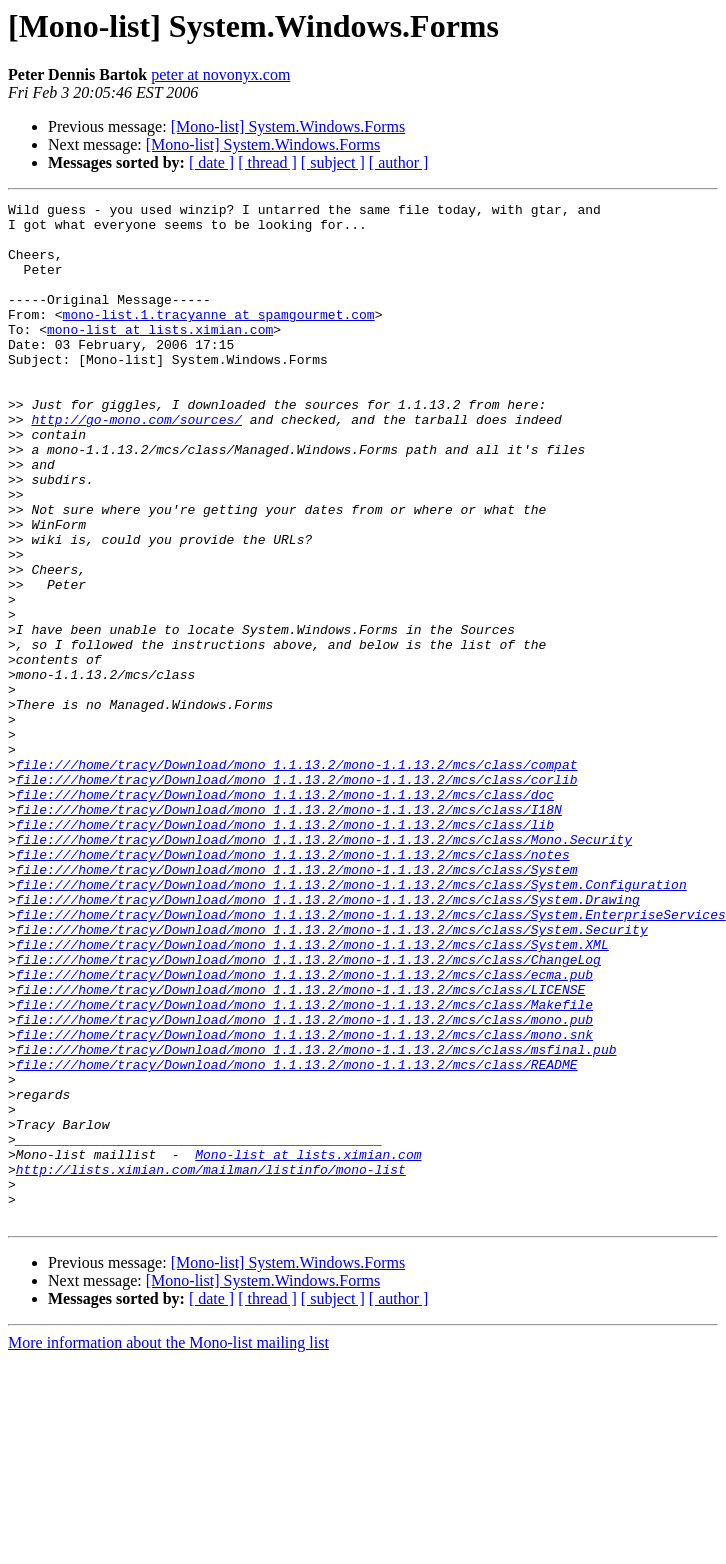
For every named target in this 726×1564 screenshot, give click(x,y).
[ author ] (399, 162)
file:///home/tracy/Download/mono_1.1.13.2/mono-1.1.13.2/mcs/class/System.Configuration (351, 1022)
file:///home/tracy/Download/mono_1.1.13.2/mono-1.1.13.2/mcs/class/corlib (297, 896)
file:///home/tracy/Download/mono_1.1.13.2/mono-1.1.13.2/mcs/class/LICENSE (300, 1148)
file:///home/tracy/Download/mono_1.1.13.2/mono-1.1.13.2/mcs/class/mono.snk (304, 1202)
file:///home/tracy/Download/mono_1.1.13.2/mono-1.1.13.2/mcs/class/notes (293, 986)
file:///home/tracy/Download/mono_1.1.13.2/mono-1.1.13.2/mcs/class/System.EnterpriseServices (371, 1058)
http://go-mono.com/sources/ (136, 464)
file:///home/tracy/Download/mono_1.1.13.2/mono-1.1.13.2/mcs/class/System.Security (332, 1076)
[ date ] (211, 162)
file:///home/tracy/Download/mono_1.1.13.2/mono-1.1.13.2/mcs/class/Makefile (304, 1166)
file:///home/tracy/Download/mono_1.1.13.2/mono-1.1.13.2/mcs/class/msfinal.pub (316, 1220)
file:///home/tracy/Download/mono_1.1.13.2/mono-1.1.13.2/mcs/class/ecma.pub (304, 1130)
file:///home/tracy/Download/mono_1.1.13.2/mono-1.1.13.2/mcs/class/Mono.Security (324, 968)
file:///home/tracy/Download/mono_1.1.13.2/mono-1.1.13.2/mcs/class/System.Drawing (328, 1040)
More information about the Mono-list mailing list (168, 1546)
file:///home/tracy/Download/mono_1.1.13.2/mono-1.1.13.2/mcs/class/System (297, 1004)
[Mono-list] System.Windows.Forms (288, 126)
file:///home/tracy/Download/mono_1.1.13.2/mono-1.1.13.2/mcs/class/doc (285, 914)
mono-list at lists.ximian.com (160, 356)
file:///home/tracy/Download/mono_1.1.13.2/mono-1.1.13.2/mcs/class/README (297, 1238)
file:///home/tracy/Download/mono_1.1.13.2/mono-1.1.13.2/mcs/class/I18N (289, 932)
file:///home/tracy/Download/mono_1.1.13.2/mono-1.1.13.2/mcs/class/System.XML (312, 1094)
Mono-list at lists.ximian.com (308, 1346)
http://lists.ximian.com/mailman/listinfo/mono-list (211, 1364)
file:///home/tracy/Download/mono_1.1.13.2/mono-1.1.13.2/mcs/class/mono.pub (304, 1184)
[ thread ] (267, 162)
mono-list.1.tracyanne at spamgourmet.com (219, 338)
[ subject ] (333, 162)
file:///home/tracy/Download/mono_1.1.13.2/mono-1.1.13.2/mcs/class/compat (297, 878)
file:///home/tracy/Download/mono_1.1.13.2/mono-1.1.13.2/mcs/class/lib (285, 950)
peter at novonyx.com (220, 74)
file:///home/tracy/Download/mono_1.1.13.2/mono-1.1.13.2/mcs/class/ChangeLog (308, 1112)
